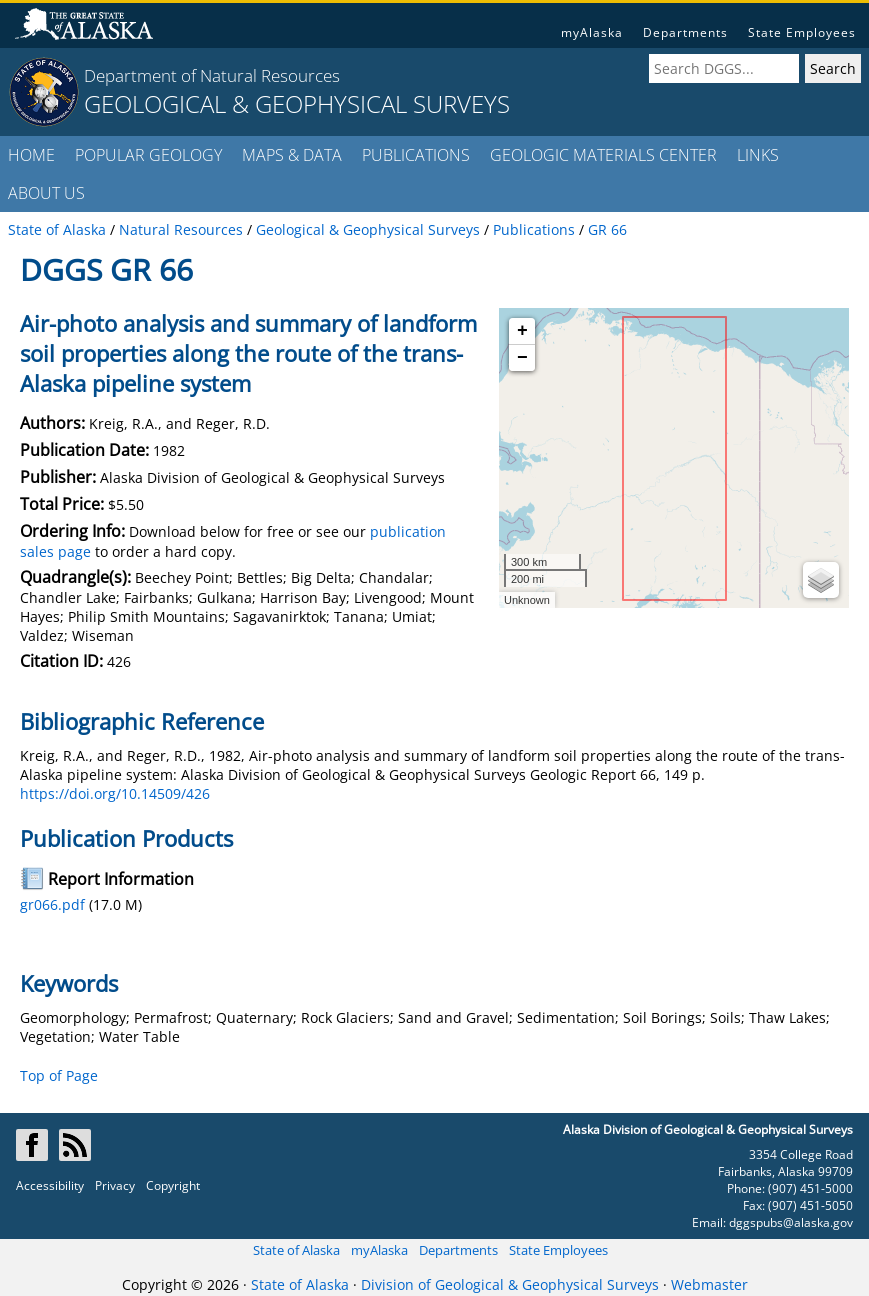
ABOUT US (46, 193)
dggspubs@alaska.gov (791, 1222)
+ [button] (522, 331)
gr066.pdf (52, 904)
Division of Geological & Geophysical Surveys (510, 1284)
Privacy (115, 1185)
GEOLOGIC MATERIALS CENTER (603, 155)
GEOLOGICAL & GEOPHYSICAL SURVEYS (297, 103)
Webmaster (709, 1284)
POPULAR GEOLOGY (148, 155)
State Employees (802, 32)
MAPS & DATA (292, 155)
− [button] (522, 358)
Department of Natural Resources (212, 75)
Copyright (173, 1185)
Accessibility (50, 1185)
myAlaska (592, 32)
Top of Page (59, 1075)
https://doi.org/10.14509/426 (115, 793)
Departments (685, 32)
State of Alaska (296, 1250)
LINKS (758, 155)
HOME (31, 155)
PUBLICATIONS (416, 155)
